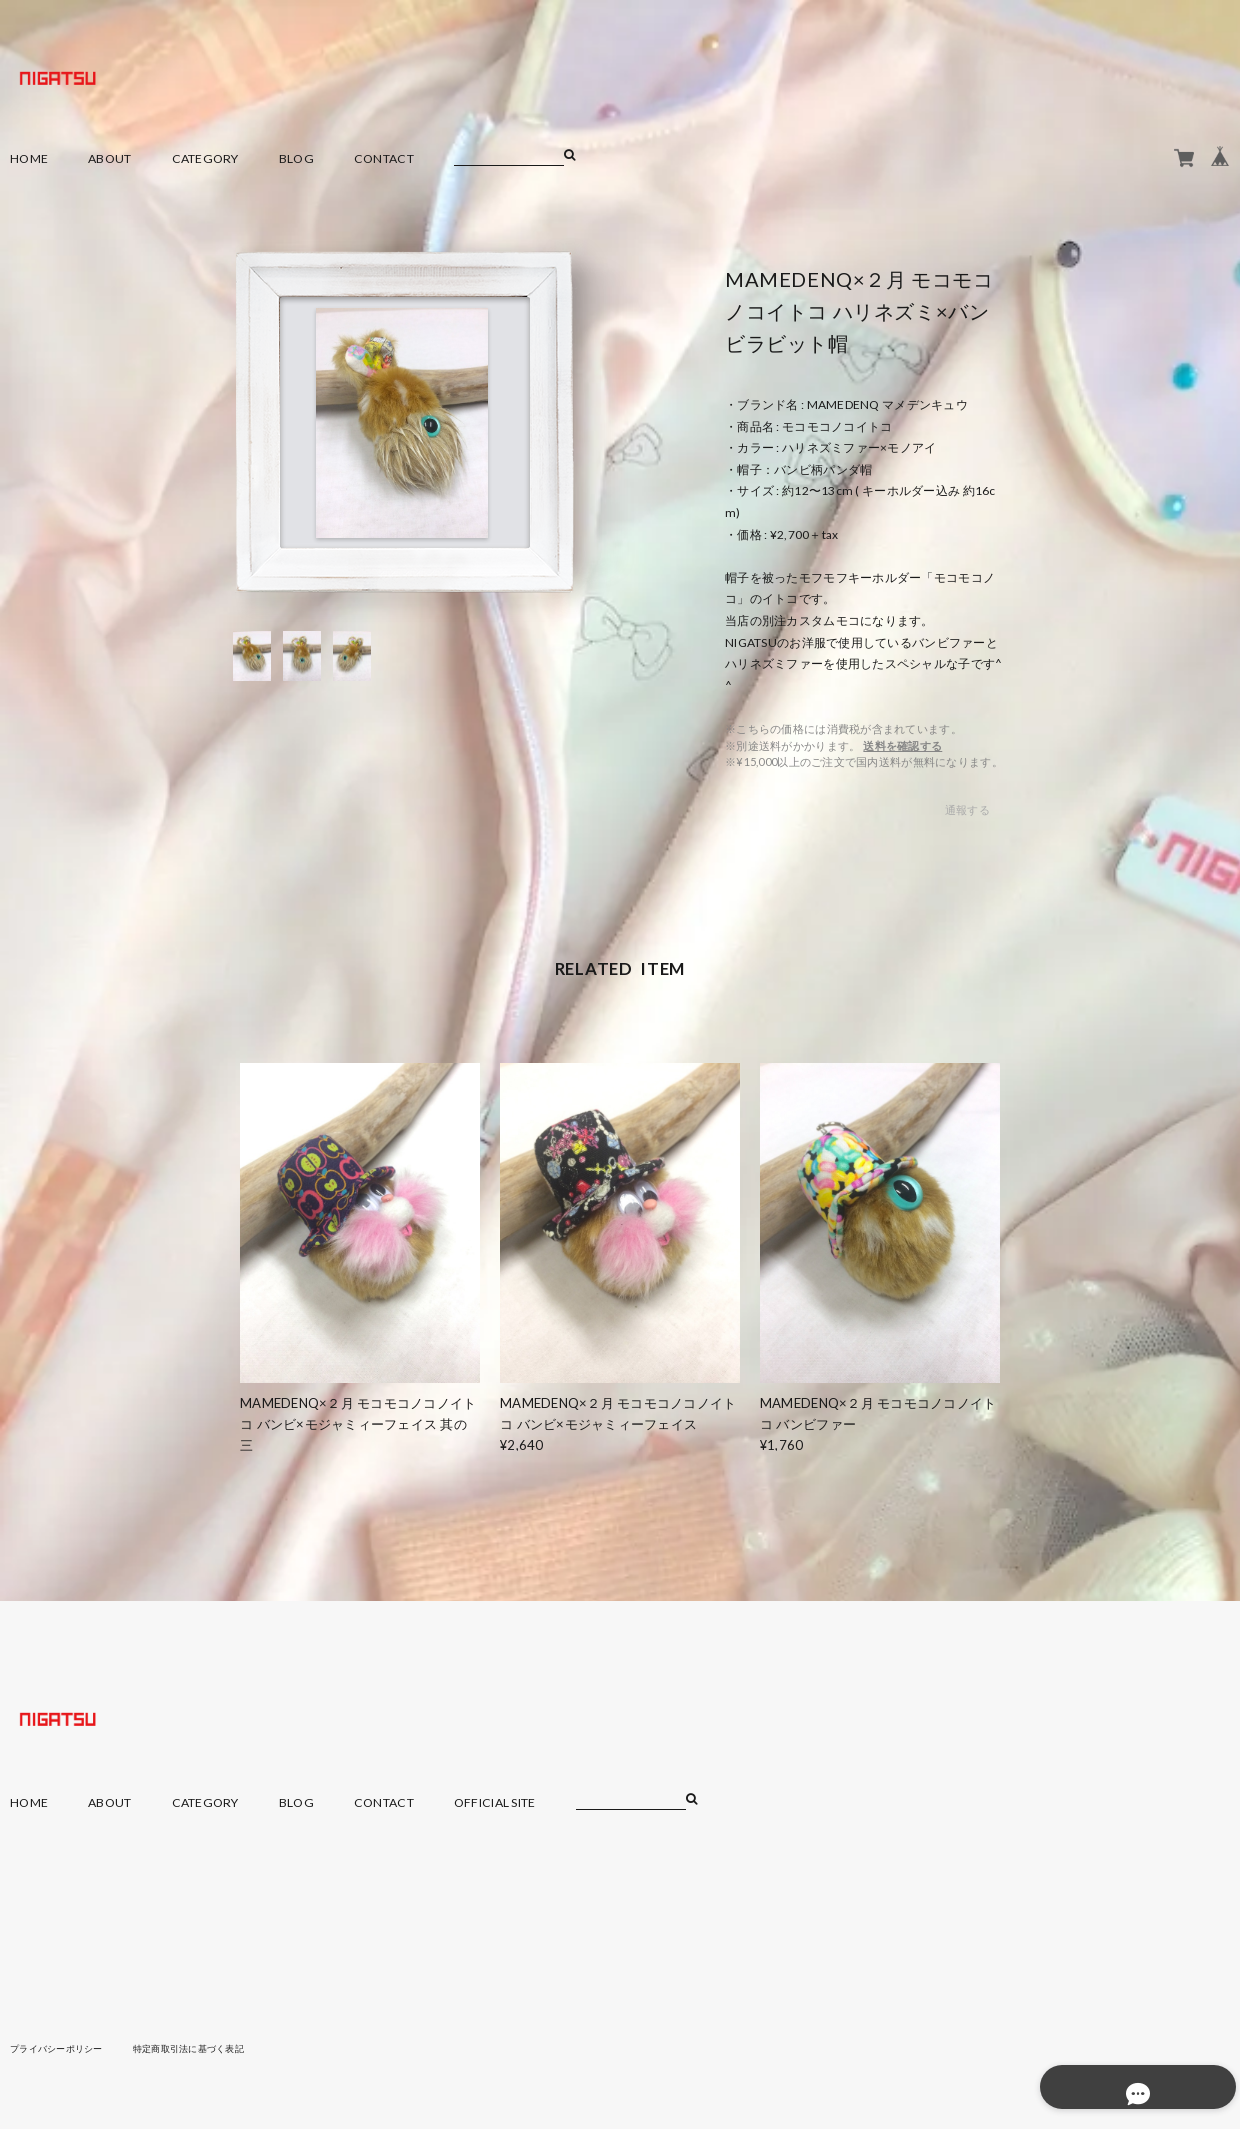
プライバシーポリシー (61, 2048)
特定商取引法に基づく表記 (204, 2048)
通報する (967, 809)
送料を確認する (902, 745)
